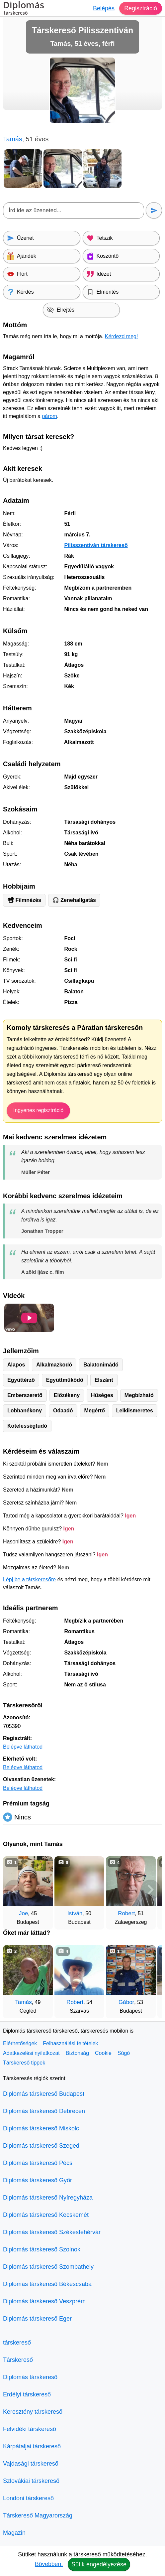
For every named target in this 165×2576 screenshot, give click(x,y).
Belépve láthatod (22, 1747)
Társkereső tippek (24, 2063)
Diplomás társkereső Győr (37, 2180)
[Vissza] (15, 1890)
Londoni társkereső (28, 2498)
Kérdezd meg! (121, 336)
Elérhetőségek (20, 2043)
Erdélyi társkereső (27, 2394)
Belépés (104, 8)
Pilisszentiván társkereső (95, 545)
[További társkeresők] (150, 1890)
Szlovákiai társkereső (31, 2481)
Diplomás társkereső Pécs (37, 2163)
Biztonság (77, 2053)
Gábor (126, 2002)
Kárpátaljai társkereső (32, 2446)
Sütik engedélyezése (98, 2564)
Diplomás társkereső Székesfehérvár (52, 2232)
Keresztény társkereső (32, 2411)
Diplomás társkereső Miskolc (41, 2128)
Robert (126, 1913)
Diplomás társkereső (30, 2377)
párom (49, 416)
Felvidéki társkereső (29, 2429)
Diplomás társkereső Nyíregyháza (48, 2197)
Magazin (14, 2532)
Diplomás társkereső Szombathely (48, 2266)
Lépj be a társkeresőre (29, 1579)
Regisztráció (140, 8)
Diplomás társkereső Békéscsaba (47, 2284)
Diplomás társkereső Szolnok (41, 2249)
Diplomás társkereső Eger (37, 2318)
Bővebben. (49, 2564)
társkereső (17, 2342)
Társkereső (18, 2360)
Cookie (103, 2053)
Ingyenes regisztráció (38, 1110)
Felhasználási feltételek (70, 2043)
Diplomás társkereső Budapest (43, 2093)
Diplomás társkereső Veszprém (44, 2301)
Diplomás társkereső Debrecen (44, 2111)
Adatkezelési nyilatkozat (31, 2053)
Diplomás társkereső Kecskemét (46, 2215)
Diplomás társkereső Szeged (41, 2145)
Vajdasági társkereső (30, 2463)
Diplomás (23, 9)
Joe (23, 1913)
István (74, 1913)
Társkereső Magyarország (37, 2515)
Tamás (23, 2002)
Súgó (124, 2053)
